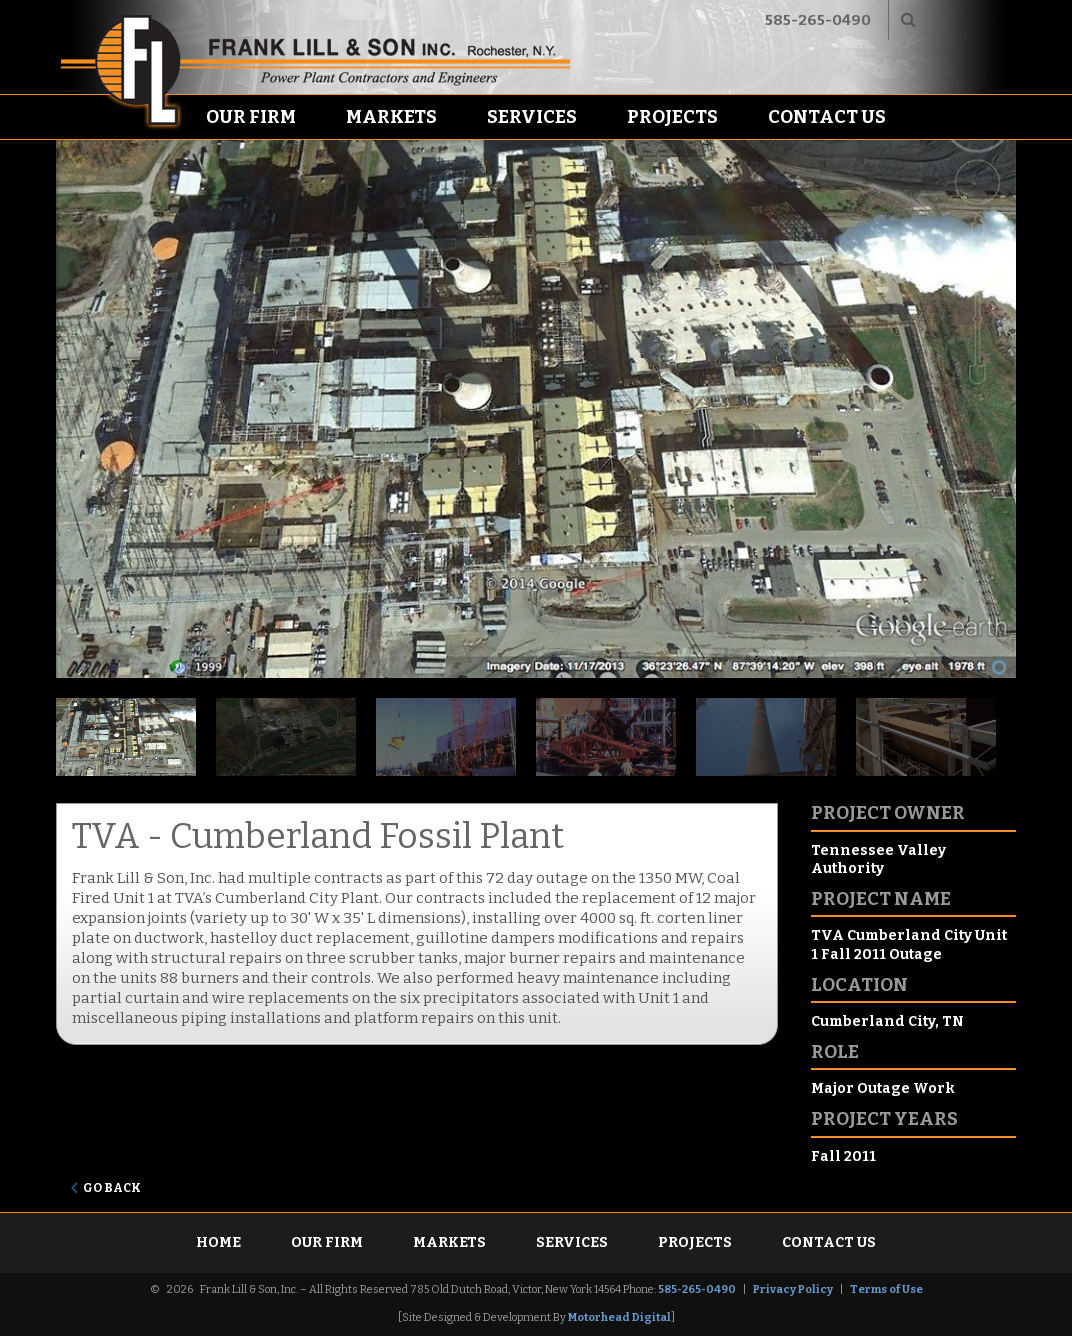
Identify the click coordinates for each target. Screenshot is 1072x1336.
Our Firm (251, 117)
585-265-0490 (818, 20)
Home (218, 1242)
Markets (391, 117)
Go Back (112, 1188)
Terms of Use (886, 1289)
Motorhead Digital (619, 1317)
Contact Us (827, 117)
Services (532, 117)
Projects (672, 117)
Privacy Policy (793, 1289)
